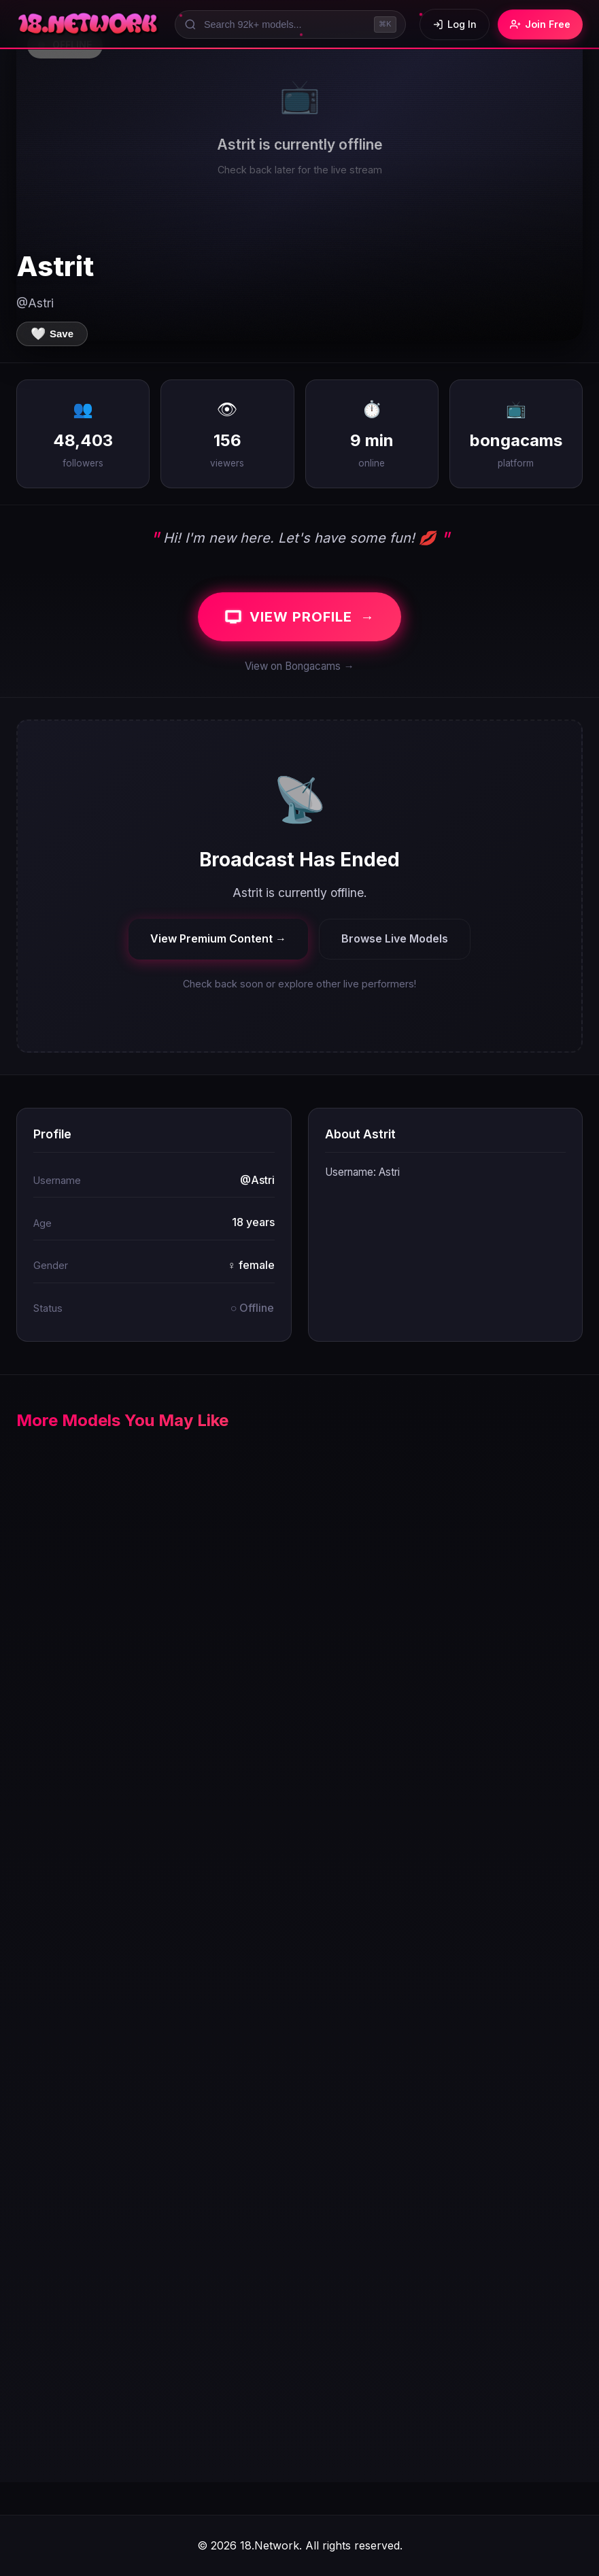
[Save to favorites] (52, 334)
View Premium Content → (218, 938)
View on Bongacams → (299, 666)
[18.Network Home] (88, 24)
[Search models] (290, 24)
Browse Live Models (394, 938)
